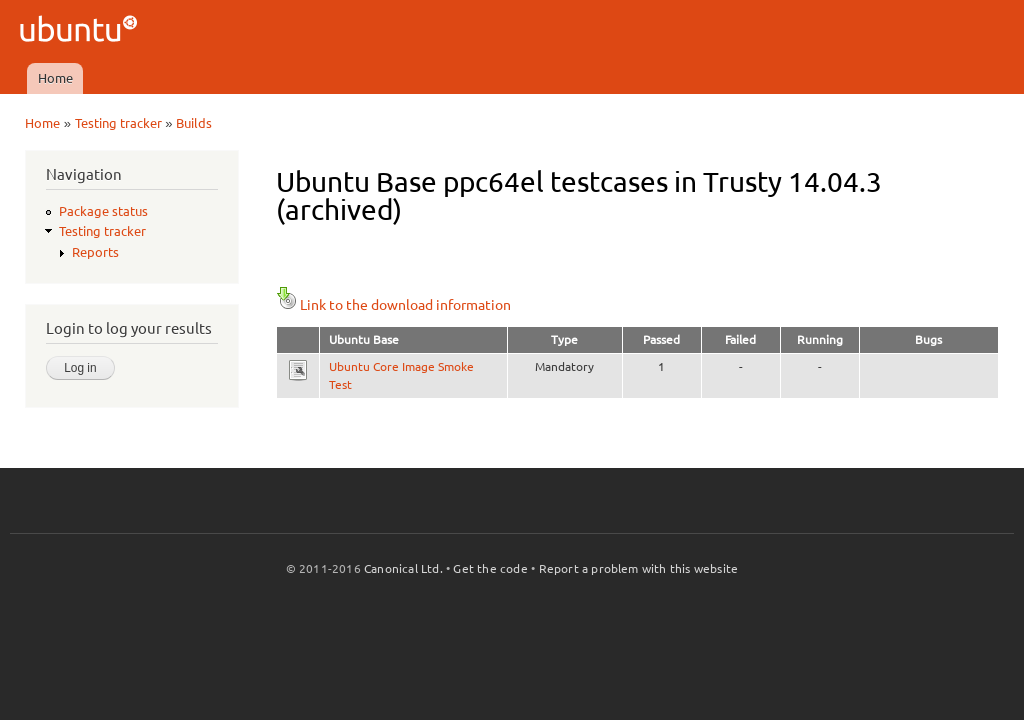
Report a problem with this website (639, 568)
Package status (103, 211)
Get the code (490, 568)
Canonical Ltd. (403, 568)
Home (55, 78)
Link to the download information (393, 305)
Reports (95, 252)
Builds (194, 123)
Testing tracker (118, 123)
